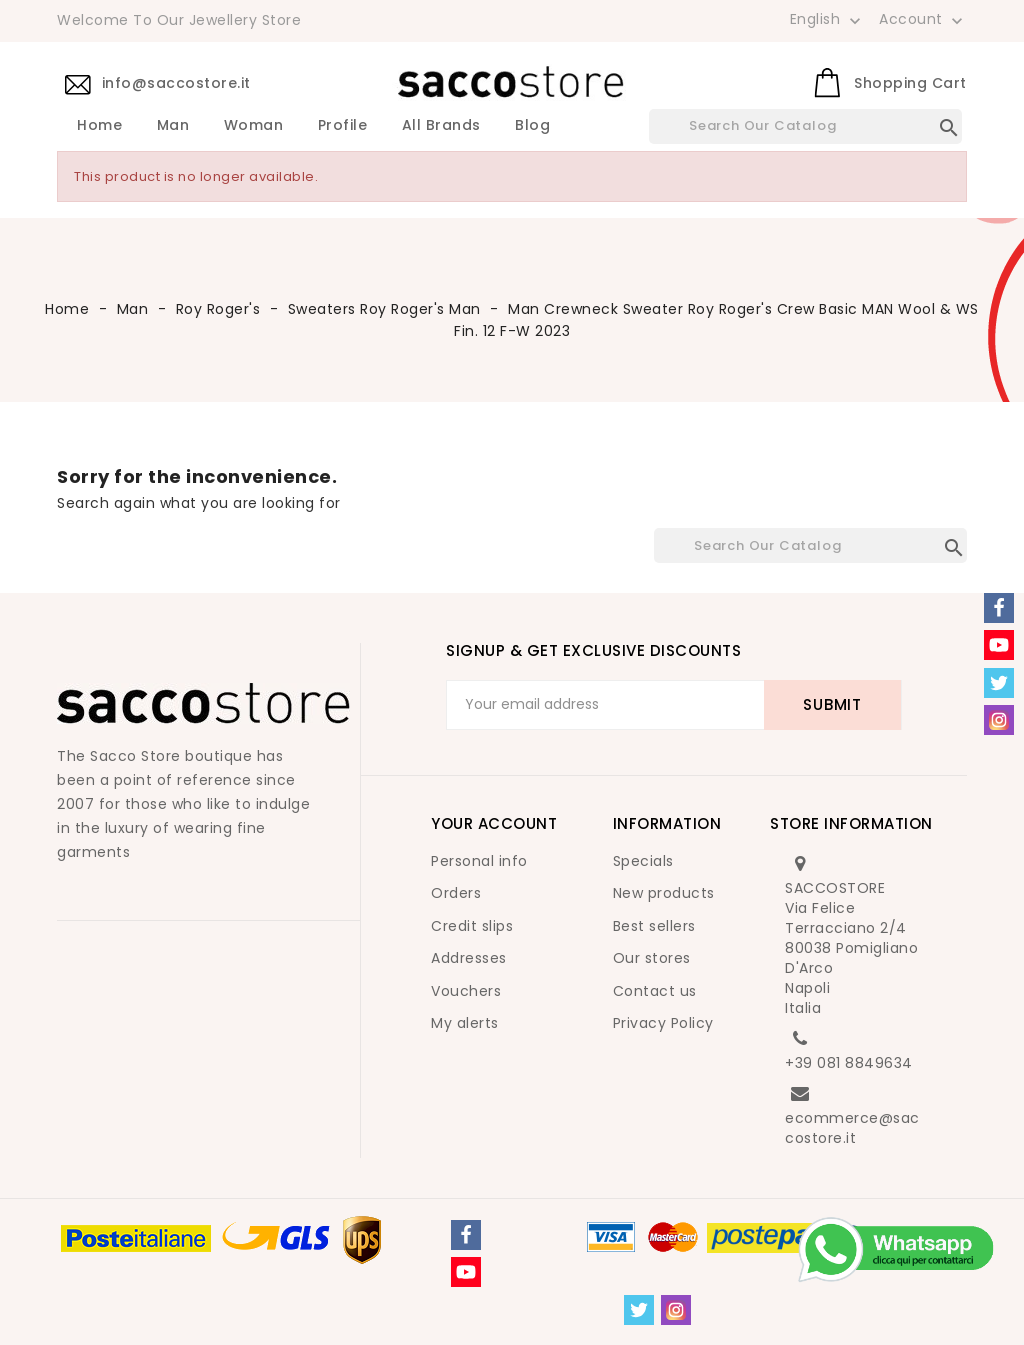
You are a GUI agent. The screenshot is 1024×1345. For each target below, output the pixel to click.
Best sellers (654, 926)
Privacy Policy (663, 1023)
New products (664, 893)
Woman (254, 126)
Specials (643, 861)
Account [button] (923, 20)
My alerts (465, 1023)
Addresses (469, 958)
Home (99, 126)
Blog (532, 126)
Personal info (479, 861)
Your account (494, 823)
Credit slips (472, 926)
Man (173, 126)
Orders (456, 893)
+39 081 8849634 (849, 1063)
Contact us (655, 991)
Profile (343, 126)
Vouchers (466, 991)
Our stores (652, 958)
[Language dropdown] (827, 19)
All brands (441, 126)
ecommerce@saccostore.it (852, 1128)
